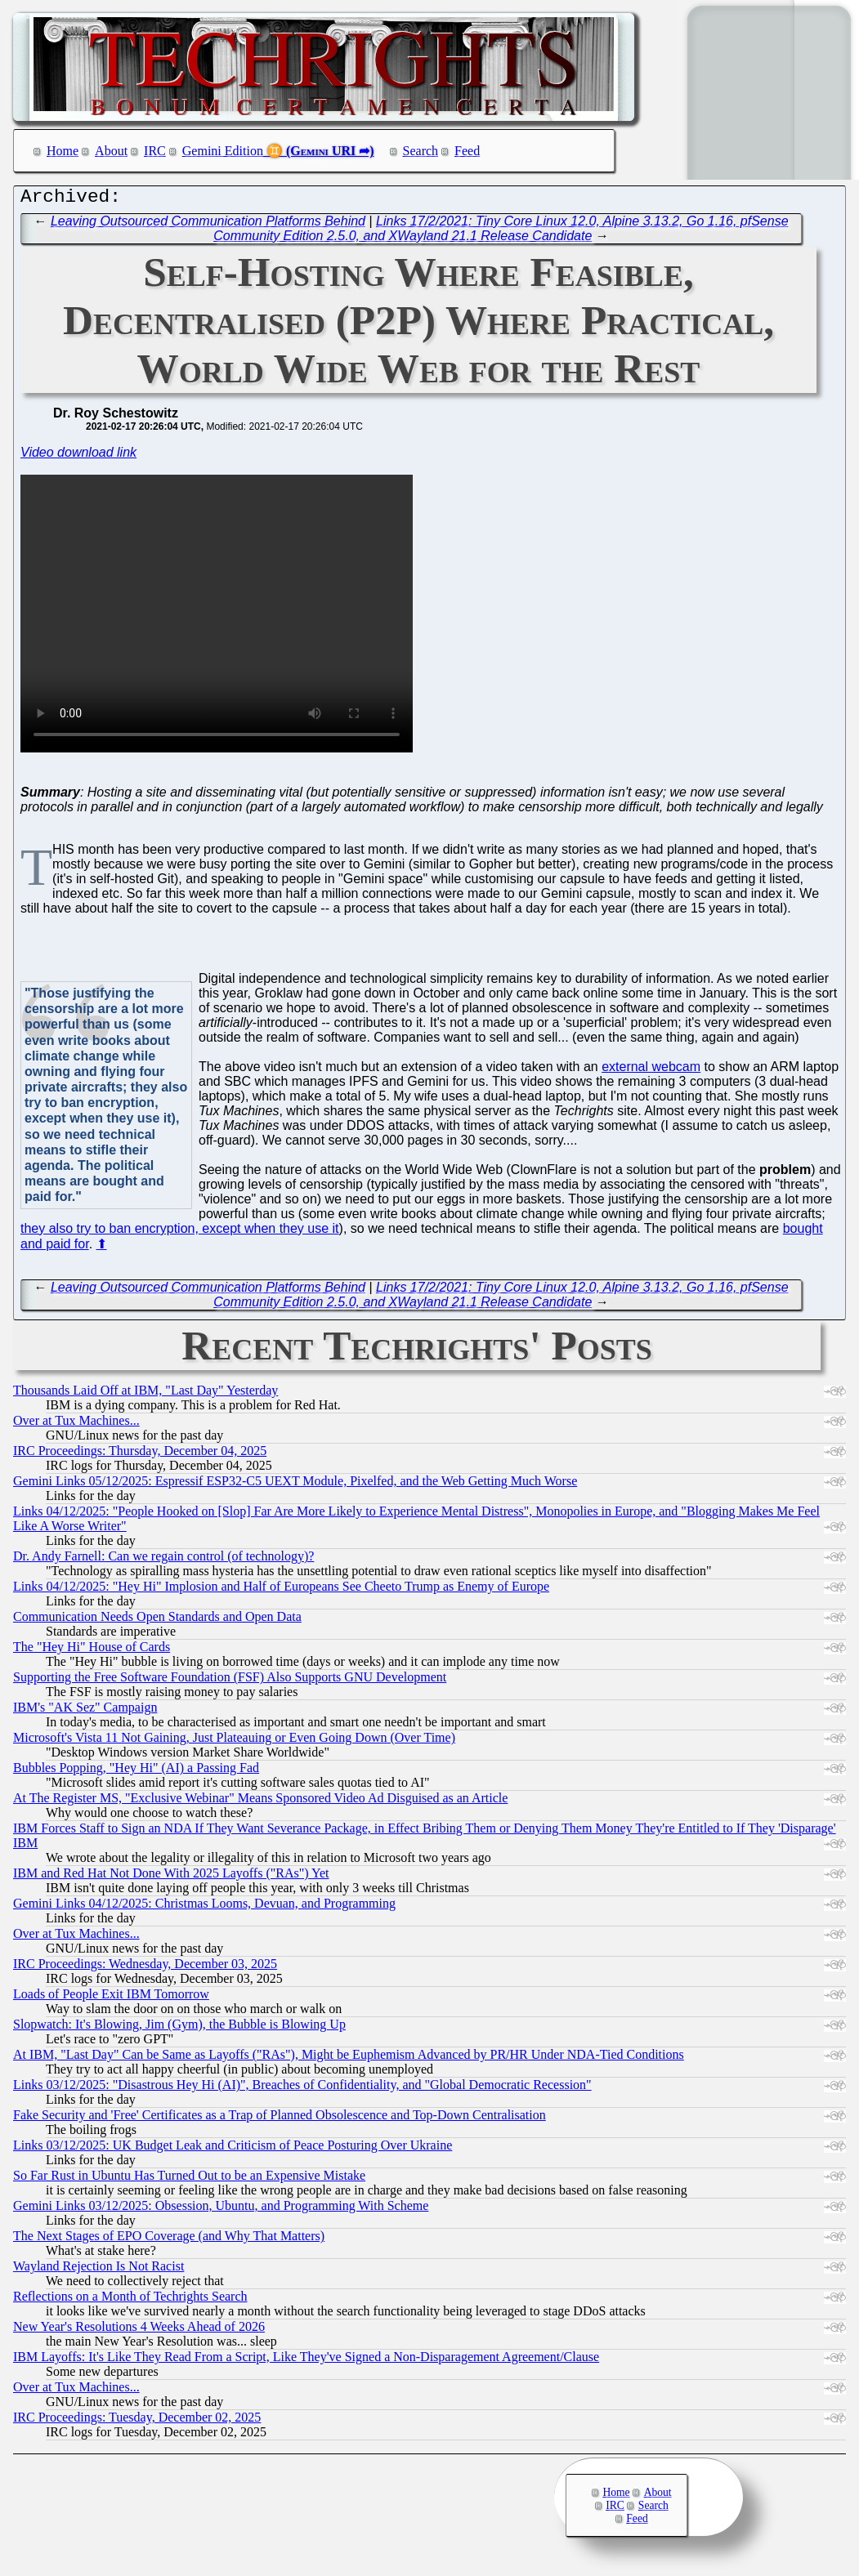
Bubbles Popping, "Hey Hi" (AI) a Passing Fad (136, 1772)
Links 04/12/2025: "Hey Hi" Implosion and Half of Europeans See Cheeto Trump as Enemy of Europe (281, 1590)
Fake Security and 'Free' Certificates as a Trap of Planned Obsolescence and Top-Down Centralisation (279, 2119)
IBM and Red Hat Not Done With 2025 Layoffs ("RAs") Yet (171, 1877)
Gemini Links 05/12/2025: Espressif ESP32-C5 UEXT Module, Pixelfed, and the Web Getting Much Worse (295, 1485)
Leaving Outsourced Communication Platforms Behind (208, 225)
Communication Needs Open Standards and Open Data (157, 1620)
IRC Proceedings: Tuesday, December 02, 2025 (137, 2421)
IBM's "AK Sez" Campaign (85, 1711)
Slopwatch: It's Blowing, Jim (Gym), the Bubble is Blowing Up (179, 2028)
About (111, 151)
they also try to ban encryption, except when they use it (179, 1232)
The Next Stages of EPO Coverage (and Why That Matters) (168, 2240)
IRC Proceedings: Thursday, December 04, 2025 (139, 1455)
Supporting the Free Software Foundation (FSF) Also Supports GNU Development (229, 1681)
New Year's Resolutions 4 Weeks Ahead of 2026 (139, 2330)
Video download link (78, 456)
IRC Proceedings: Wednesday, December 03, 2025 (145, 1968)
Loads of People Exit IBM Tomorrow (111, 1998)
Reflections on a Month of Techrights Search (130, 2300)
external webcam (651, 1071)
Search (421, 151)
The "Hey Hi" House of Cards (91, 1651)
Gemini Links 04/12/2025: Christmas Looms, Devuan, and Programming (204, 1907)
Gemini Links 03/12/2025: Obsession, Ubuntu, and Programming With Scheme (220, 2210)
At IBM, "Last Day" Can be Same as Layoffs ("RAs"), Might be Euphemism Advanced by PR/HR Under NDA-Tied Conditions (348, 2058)
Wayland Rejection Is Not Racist (98, 2270)
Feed (467, 151)
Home (62, 151)
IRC (155, 151)
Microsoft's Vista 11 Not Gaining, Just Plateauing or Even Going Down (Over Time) (234, 1741)
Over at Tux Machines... (76, 1424)
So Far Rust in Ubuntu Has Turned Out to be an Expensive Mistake (189, 2179)
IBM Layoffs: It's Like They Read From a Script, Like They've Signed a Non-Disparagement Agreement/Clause (306, 2361)
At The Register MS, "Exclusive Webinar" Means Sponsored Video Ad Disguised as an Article (260, 1802)
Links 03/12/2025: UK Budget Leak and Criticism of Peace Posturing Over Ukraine (232, 2149)
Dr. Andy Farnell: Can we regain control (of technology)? (163, 1560)
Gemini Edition (222, 151)
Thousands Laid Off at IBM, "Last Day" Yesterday (145, 1394)
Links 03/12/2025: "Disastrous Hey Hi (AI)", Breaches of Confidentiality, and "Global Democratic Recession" (302, 2089)
